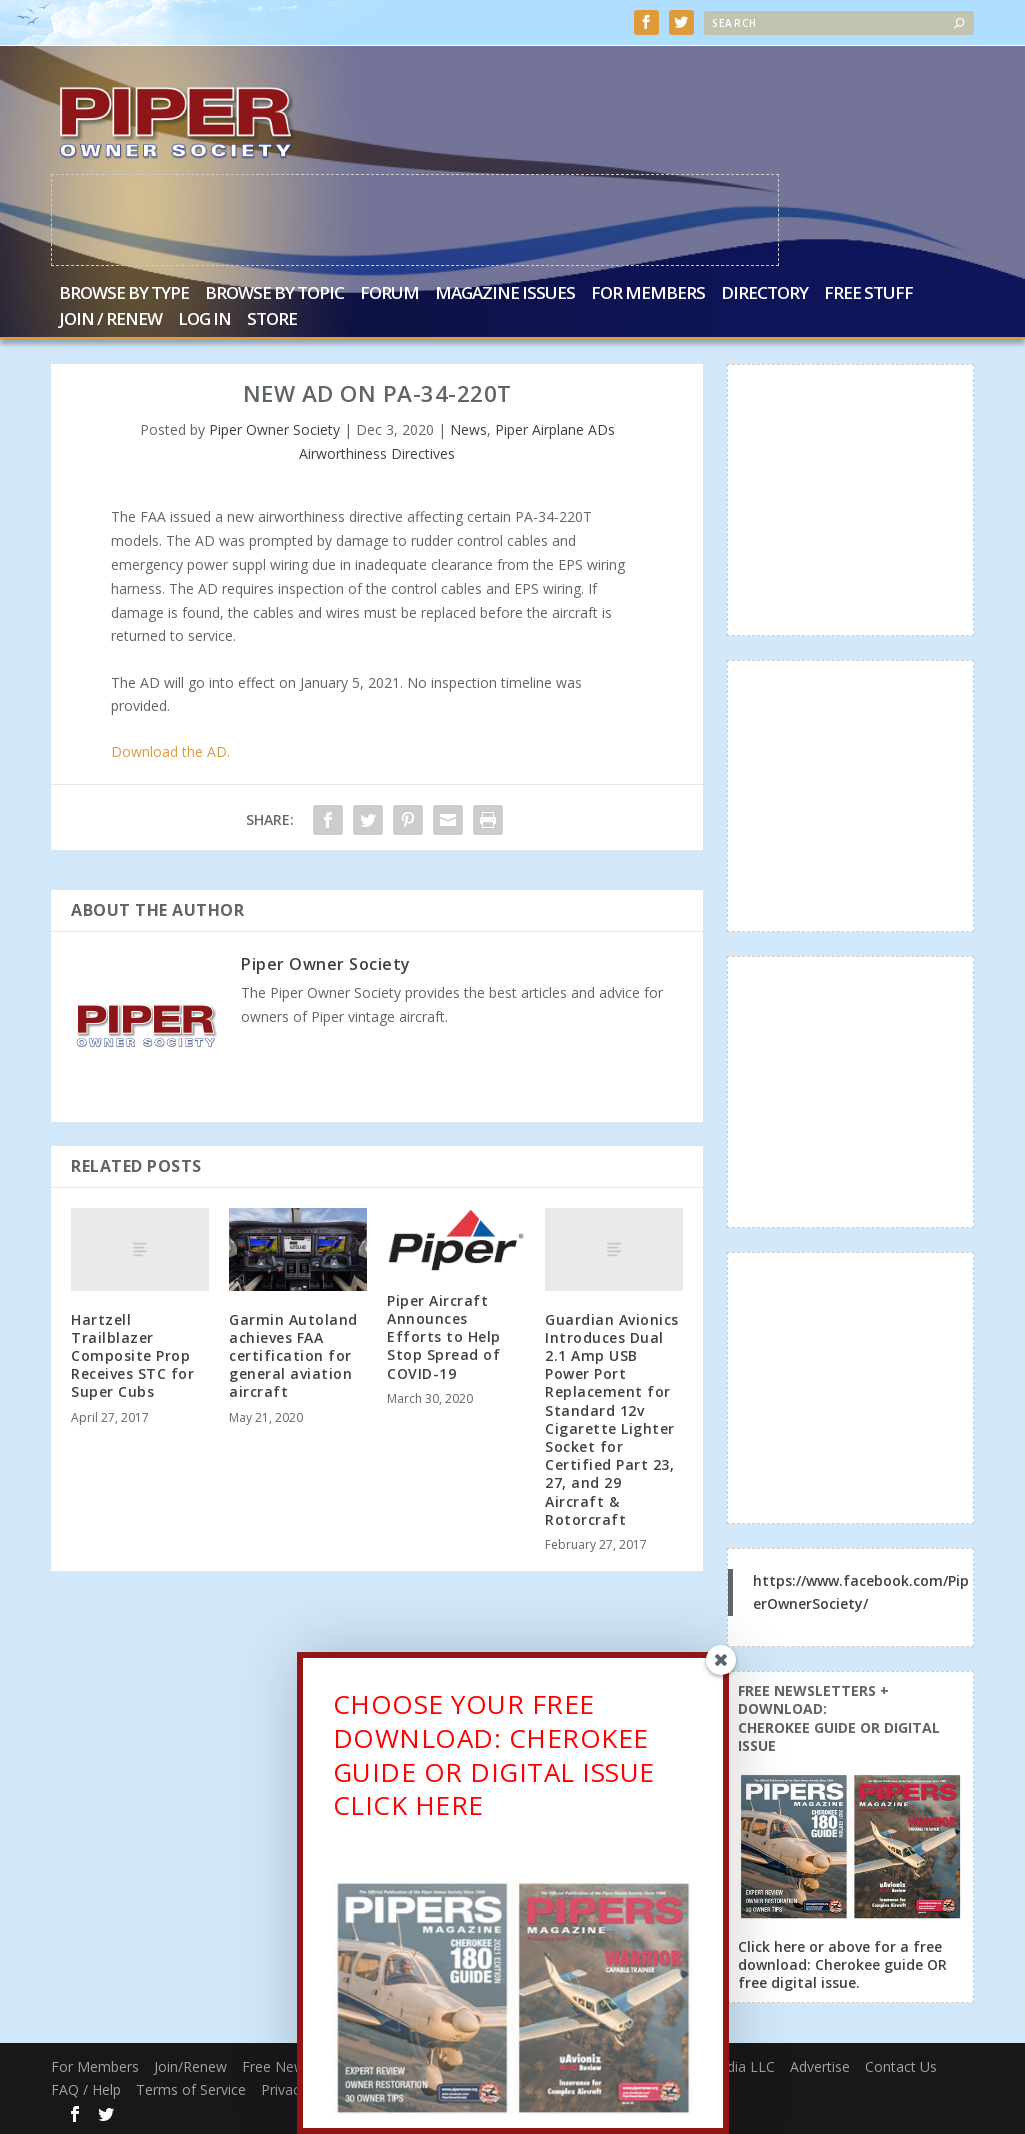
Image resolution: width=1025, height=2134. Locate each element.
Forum (389, 293)
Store (272, 319)
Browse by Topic (274, 293)
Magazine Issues (505, 293)
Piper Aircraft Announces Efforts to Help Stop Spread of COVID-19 (444, 1336)
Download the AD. (170, 750)
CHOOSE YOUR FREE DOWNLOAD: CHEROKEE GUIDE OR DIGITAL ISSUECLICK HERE (494, 1766)
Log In (204, 319)
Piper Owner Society (274, 428)
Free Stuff (868, 293)
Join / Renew (110, 319)
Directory (764, 293)
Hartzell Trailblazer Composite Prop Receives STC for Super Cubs (132, 1355)
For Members (648, 293)
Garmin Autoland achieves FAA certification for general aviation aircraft (293, 1355)
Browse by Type (124, 293)
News (468, 428)
